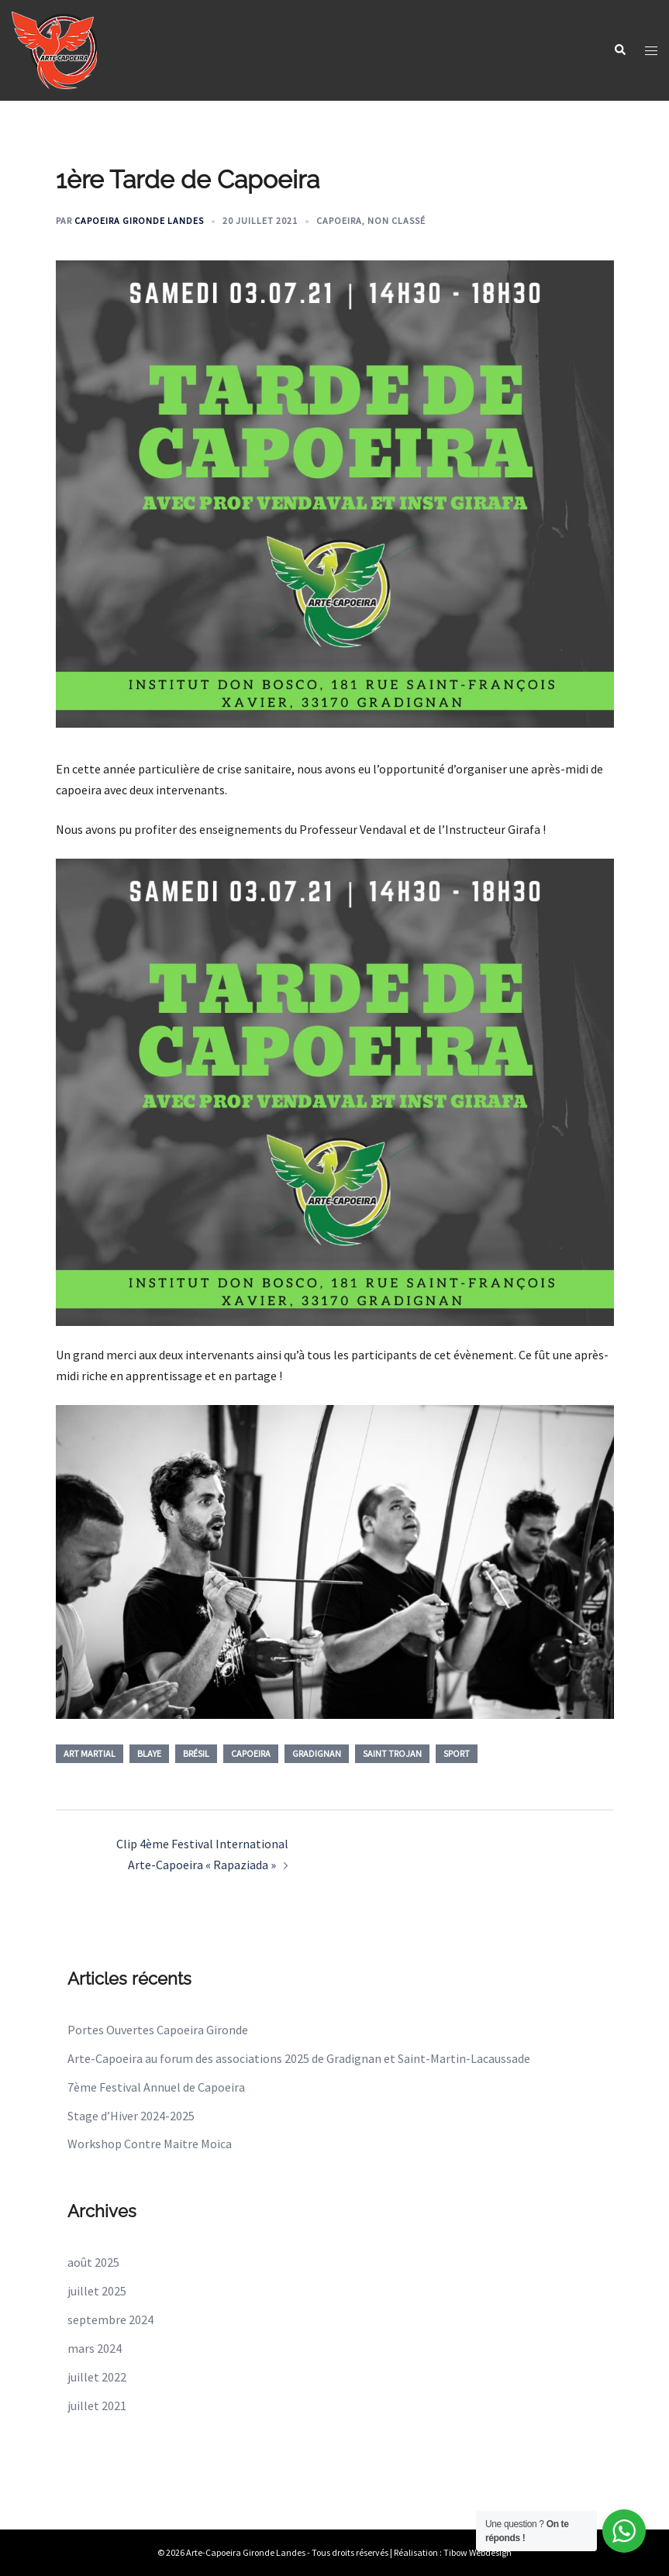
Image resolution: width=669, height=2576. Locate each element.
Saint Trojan (392, 1753)
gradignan (316, 1753)
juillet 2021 (96, 2405)
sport (456, 1753)
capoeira (251, 1753)
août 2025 (93, 2262)
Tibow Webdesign (477, 2552)
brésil (196, 1753)
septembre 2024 (110, 2319)
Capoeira (339, 220)
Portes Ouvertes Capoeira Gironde (157, 2029)
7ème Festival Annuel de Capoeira (156, 2087)
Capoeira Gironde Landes (139, 220)
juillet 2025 (96, 2291)
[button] (619, 50)
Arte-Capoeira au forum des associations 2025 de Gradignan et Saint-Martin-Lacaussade (298, 2058)
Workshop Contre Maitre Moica (149, 2143)
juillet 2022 (96, 2377)
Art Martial (90, 1753)
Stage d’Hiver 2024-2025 (131, 2115)
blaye (149, 1753)
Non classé (396, 220)
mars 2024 (94, 2348)
